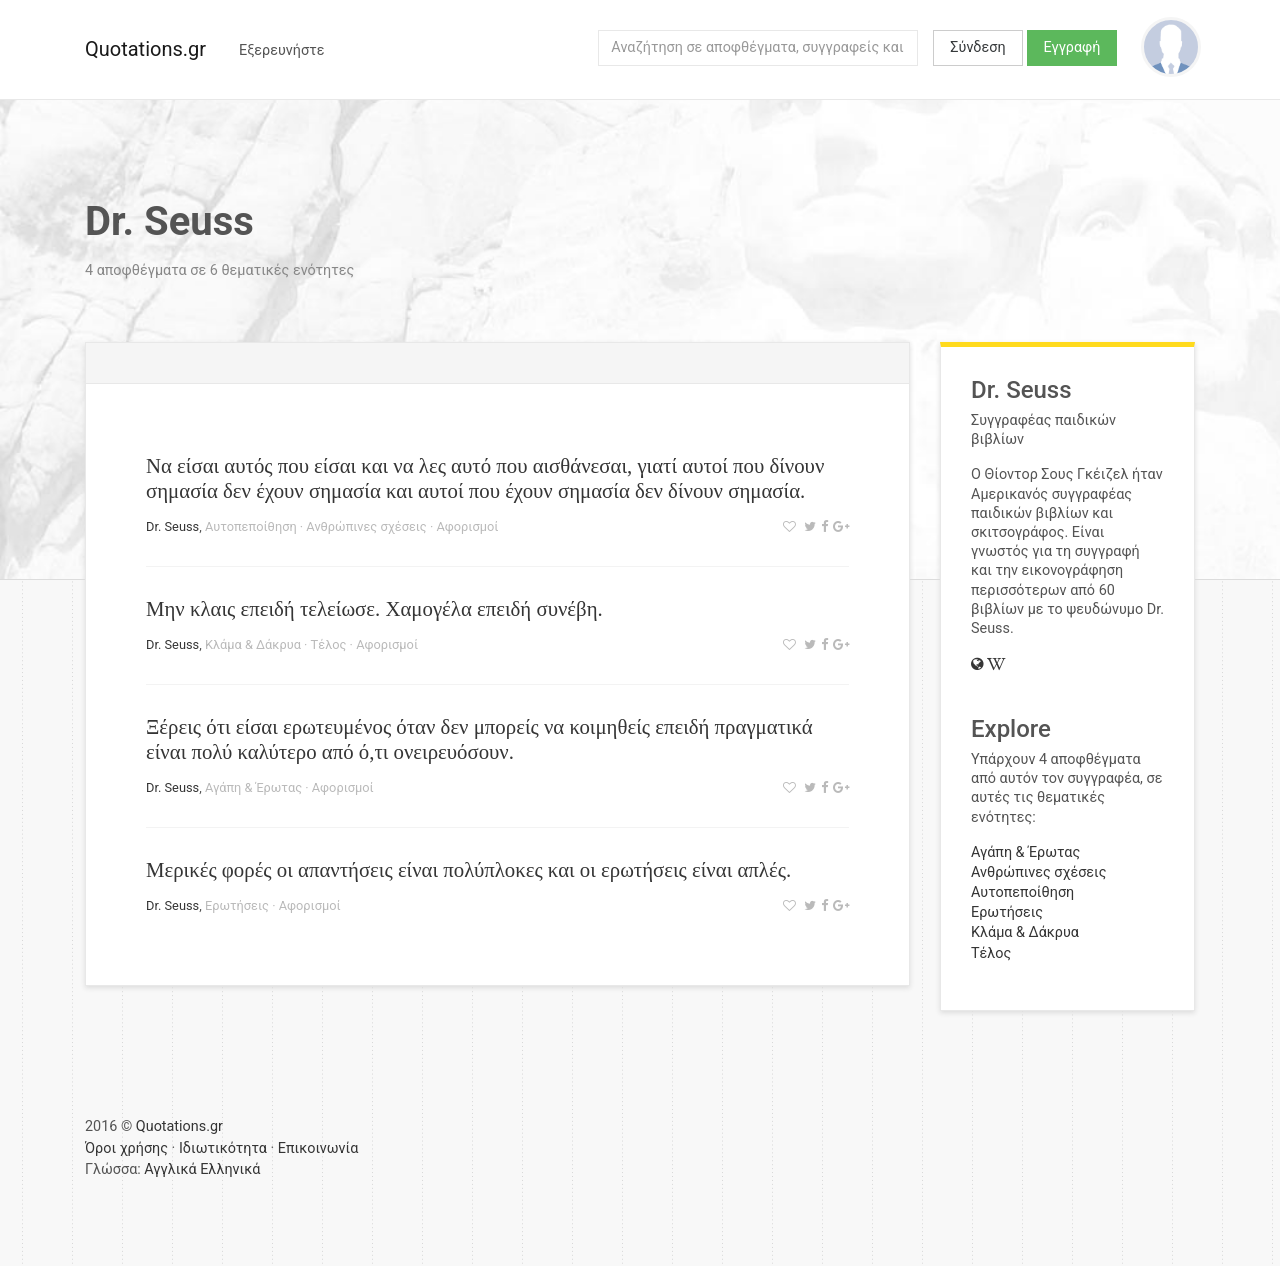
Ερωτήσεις (237, 905)
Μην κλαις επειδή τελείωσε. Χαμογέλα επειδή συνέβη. (374, 608)
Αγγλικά (170, 1169)
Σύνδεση (977, 47)
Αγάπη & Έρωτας (253, 787)
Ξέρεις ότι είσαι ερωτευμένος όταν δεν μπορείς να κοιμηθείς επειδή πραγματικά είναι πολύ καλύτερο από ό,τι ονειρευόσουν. (479, 739)
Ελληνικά (230, 1169)
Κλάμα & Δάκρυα (253, 644)
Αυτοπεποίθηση (251, 526)
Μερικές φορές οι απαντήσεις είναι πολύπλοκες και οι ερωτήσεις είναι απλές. (468, 869)
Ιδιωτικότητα (223, 1148)
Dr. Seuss (172, 526)
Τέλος (329, 644)
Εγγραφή (1072, 47)
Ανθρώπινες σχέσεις (366, 526)
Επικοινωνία (318, 1148)
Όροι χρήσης (126, 1148)
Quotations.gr (145, 49)
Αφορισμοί (467, 526)
